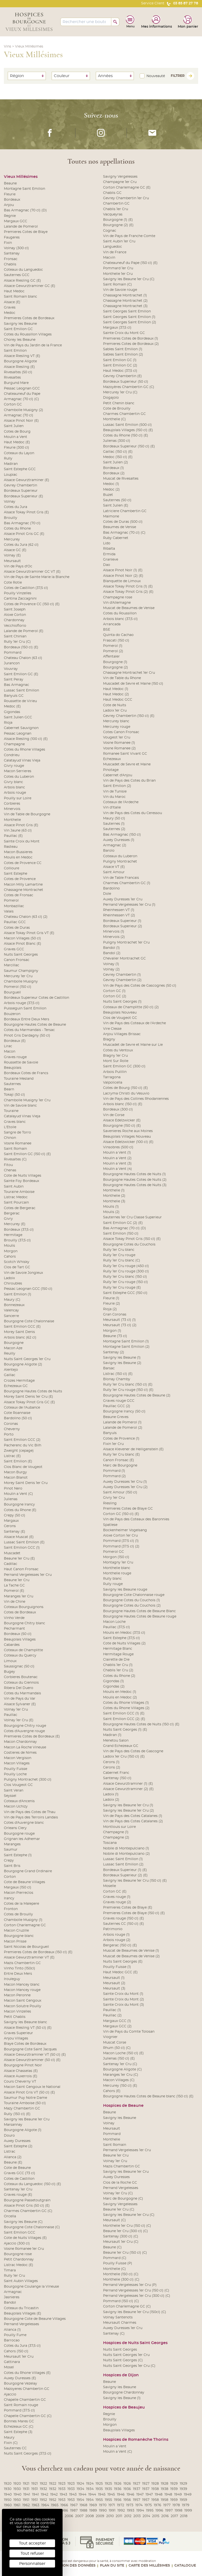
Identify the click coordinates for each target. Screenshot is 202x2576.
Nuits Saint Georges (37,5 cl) (27, 2453)
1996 (159, 2510)
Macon (9, 1051)
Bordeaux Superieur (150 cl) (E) (129, 446)
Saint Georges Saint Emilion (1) (129, 317)
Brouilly (10, 518)
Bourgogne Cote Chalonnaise (29, 1321)
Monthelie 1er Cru (118, 274)
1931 (26, 2489)
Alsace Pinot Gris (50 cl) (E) (27, 2205)
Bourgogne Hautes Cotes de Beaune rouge (139, 1616)
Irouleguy (12, 1979)
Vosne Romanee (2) (119, 748)
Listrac (9, 2151)
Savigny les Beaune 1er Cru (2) (128, 1810)
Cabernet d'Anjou (117, 775)
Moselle (109, 1886)
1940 (8, 2494)
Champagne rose (117, 597)
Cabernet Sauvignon (21, 728)
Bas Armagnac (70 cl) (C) (124, 532)
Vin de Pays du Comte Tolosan (128, 2031)
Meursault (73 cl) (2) (120, 1325)
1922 (43, 2483)
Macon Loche (114, 1622)
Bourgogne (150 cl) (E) (122, 1125)
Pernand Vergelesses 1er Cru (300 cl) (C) (136, 2296)
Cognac (109, 230)
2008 (89, 2516)
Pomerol (11, 900)
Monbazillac (14, 906)
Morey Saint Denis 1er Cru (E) (28, 1396)
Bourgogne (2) (115, 667)
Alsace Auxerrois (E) (20, 2076)
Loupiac (10, 474)
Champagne (14, 744)
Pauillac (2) (112, 2015)
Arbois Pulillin (115, 1072)
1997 (169, 2510)
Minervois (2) (114, 937)
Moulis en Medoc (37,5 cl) (124, 1632)
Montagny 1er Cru (118, 1562)
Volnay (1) (111, 964)
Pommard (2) (114, 1476)
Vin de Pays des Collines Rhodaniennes (136, 1099)
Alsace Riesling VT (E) (22, 356)
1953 (61, 2500)
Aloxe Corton (15, 615)
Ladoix (9, 1278)
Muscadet (12, 1553)
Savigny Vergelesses (120, 176)
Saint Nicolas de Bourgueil (26, 1947)
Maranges (12, 1844)
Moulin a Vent (15, 437)
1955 (99, 2500)
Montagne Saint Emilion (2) (126, 1346)
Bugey (9, 1671)
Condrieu (11, 755)
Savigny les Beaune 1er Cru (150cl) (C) (134, 2312)
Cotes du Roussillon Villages (28, 334)
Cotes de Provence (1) (121, 1438)
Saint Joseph (14, 609)
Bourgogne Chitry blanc (24, 1623)
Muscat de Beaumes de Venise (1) (131, 1950)
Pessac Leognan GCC (22, 388)
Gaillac (9, 1375)
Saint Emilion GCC (19, 2232)
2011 (119, 2516)
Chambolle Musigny (21, 981)
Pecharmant (14, 1628)
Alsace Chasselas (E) (21, 2071)
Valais (9, 911)
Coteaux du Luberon (120, 856)
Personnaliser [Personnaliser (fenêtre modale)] (32, 2564)
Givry (8, 1219)
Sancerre (11, 1316)
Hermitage (13, 1235)
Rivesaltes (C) (15, 1159)
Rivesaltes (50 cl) (18, 372)
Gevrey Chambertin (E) (122, 376)
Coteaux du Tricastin (21, 2308)
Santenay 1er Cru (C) (120, 2064)
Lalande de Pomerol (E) (23, 631)
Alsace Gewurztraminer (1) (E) (128, 1783)
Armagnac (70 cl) (18, 415)
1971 (111, 2505)
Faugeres (12, 237)
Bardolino (111, 888)
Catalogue (185, 2565)
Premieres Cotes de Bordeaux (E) (32, 1736)
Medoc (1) (111, 484)
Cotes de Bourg (17, 431)
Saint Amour (114, 872)
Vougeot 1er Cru (116, 737)
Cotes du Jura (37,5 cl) (22, 2345)
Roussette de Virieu (20, 701)
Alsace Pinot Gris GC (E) (24, 534)
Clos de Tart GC (17, 1267)
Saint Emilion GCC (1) (22, 1547)
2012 (127, 2516)
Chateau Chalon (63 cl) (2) (26, 917)
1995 (150, 2510)
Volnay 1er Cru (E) (18, 1720)
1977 (166, 2505)
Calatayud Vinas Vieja (22, 760)
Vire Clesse (112, 1028)
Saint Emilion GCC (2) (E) (124, 1719)
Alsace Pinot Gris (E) (21, 825)
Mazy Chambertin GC (22, 2108)
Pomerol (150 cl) (17, 987)
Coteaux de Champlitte (23, 1650)
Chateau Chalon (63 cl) (23, 658)
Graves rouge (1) (116, 1897)
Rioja (8, 722)
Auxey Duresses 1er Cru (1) (125, 1481)
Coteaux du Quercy (20, 1655)
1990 (103, 2510)
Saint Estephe (15, 873)
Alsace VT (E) (114, 867)
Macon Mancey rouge (22, 1990)
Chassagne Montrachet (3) (125, 306)
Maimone (111, 516)
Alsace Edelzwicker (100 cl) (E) (128, 1142)
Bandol (10, 2302)
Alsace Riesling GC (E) (22, 280)
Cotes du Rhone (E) (20, 1510)
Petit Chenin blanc (118, 403)
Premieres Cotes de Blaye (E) (127, 1907)
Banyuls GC (14, 696)
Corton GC (13, 404)
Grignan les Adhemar (22, 1839)
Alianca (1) (12, 2329)
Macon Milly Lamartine (23, 884)
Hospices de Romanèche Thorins (135, 2439)
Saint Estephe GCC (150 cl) (125, 1293)
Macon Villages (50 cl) (22, 938)
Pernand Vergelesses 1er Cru (28, 1575)
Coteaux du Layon (19, 453)
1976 (157, 2505)
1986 (64, 2510)
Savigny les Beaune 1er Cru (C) (128, 279)
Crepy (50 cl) (14, 1515)
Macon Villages (17, 1763)
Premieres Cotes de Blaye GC (128, 1508)
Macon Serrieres (17, 771)
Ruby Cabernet (115, 538)
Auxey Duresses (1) (118, 840)
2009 (100, 2516)
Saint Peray (13, 679)
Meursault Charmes (119, 2322)
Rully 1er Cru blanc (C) (121, 1260)
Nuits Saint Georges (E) (123, 1961)
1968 (83, 2505)
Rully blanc (112, 1578)
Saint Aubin (14, 1186)
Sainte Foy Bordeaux (21, 1181)
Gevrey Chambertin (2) (122, 980)
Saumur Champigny (21, 971)
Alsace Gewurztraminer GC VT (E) (32, 571)
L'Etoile (10, 1127)
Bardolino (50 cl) (18, 1418)
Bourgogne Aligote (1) (22, 2130)
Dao (106, 565)
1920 (7, 2483)
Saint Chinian (15, 636)
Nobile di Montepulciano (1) (126, 1848)
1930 (7, 2489)
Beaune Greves (116, 1417)
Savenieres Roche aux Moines (128, 1131)
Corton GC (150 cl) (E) (121, 1514)
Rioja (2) (110, 1309)
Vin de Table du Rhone (122, 678)
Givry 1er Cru (114, 1497)
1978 (176, 2505)
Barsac (109, 1368)
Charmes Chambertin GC (124, 414)
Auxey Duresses (17, 2141)
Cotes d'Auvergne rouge (24, 1731)
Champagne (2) (116, 1837)
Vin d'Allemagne (117, 602)
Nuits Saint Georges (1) (122, 1001)
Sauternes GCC (16, 275)
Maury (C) (12, 1299)
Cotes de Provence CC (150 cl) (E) (32, 604)
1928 (155, 2483)
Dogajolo (111, 397)
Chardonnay (14, 620)
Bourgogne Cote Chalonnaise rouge (133, 1595)
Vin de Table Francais (121, 878)
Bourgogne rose (18, 2254)
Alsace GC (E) (15, 550)
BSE (106, 629)
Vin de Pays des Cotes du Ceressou (132, 813)
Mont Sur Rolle (115, 1061)
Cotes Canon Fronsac (121, 732)
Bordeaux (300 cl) (118, 1109)
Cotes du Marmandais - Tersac (29, 1030)
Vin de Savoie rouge (120, 290)
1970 (102, 2505)
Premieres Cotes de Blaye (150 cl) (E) (134, 1913)
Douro (9, 2135)
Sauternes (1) (114, 823)
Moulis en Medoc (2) (120, 1697)
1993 (130, 2510)
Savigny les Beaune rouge (125, 1589)
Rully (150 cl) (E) (17, 2114)
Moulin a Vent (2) (117, 1158)
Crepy (9, 1860)
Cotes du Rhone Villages (24, 749)
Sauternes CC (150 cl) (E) (123, 1924)
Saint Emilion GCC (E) (22, 1326)
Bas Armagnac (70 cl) (22, 523)
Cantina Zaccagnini (20, 598)
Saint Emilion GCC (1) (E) (124, 1713)
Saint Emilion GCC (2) (22, 1440)
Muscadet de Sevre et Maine (127, 764)
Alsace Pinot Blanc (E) (22, 943)
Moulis (9, 1245)
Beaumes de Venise (119, 527)
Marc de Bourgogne (120, 1465)
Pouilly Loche (15, 1774)
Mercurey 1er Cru (18, 976)
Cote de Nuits (114, 705)
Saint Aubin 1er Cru (119, 241)
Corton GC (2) (114, 996)
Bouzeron (12, 1014)
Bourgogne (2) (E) (118, 225)
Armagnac (13, 2292)
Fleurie (10, 194)
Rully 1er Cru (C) (17, 641)
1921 (26, 2483)
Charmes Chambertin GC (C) (28, 2211)
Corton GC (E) (115, 1891)
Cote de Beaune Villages (24, 1882)
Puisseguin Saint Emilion (25, 1008)
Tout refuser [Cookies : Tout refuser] (32, 2553)
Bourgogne (14, 1343)
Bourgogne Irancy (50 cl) (124, 1411)
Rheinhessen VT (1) (118, 910)
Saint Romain (15, 1148)
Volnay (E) (12, 555)
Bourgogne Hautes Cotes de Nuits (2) (135, 1179)
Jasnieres (11, 2297)
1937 (136, 2489)
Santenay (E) (14, 1531)
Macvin (109, 257)
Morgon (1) (112, 1330)
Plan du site (112, 2565)
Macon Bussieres (18, 852)
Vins (7, 46)
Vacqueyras (112, 214)
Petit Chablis (14, 2017)
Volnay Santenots (118, 2317)
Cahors (10, 1256)
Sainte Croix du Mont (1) (123, 1994)
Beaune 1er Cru (16, 1580)
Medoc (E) (12, 706)
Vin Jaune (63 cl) (18, 830)
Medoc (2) (111, 489)
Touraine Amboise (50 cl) (25, 2103)
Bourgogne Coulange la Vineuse (31, 2286)
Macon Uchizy (16, 1806)
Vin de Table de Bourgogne (27, 814)
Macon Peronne (17, 1995)
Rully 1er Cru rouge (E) (122, 1287)
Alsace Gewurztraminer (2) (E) (128, 1789)
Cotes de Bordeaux (20, 1612)
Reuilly (9, 1353)
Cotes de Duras (17, 927)
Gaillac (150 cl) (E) (118, 451)
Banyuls (110, 1433)
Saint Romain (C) (117, 284)
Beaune (10, 183)
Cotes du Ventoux (118, 1050)
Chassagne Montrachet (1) (125, 295)
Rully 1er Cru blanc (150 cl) (125, 1276)
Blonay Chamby (116, 1379)
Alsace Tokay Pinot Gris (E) (26, 512)
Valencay (11, 1310)
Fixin (8, 243)
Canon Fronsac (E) (118, 1460)
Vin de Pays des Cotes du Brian (129, 780)
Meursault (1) (114, 1978)
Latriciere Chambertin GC (124, 511)
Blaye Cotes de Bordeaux (25, 2043)
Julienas (10, 1499)
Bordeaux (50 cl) (18, 1634)
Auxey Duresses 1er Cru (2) (125, 1487)
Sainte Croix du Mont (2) (123, 1999)
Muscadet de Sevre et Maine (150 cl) (133, 683)
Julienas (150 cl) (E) (119, 2058)
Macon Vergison (17, 1758)
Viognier (110, 2037)
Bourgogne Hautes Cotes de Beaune (35, 1024)
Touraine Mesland (18, 1078)
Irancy (9, 1898)
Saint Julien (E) (115, 505)
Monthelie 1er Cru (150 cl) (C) (127, 2225)
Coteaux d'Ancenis (19, 1801)
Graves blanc (15, 1122)
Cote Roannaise (17, 1413)
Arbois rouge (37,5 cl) (22, 1003)
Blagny (109, 1039)
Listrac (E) (12, 1456)
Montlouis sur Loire (119, 1827)
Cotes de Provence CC (22, 863)
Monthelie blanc (116, 1568)
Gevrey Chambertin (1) (122, 974)
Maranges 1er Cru (18, 1596)
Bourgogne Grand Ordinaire (28, 1871)
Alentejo (11, 1369)
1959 (174, 2500)
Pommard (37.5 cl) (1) (121, 1541)
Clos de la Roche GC (120, 2182)
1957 (136, 2500)
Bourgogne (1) (115, 662)
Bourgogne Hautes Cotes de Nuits (33, 1391)
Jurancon (12, 663)
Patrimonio (112, 1929)
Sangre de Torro (17, 1132)
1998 (178, 2510)
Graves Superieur (18, 2033)
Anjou (9, 205)
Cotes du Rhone (17, 528)
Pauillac (10, 1715)
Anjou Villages (16, 2038)
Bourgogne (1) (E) (118, 220)
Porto (9, 1434)
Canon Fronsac (16, 960)
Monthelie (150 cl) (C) (120, 2274)
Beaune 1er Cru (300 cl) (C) (125, 2231)
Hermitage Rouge (118, 1654)
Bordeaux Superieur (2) (122, 926)
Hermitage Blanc (117, 1648)
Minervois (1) (113, 931)
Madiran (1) (112, 1735)
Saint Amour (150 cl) (120, 1492)
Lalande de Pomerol (21, 226)
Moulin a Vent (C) (18, 1494)
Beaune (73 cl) (115, 1336)
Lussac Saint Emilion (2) (123, 1864)
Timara (10, 2270)
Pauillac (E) (13, 836)
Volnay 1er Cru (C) (118, 2193)
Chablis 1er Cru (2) (118, 1670)
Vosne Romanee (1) (119, 743)
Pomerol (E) (14, 1591)
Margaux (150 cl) (17, 1887)
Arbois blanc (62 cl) (20, 1337)
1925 (99, 2483)
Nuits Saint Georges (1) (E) (125, 1729)
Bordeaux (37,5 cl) (19, 1229)
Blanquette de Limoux (122, 581)
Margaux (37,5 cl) (117, 327)
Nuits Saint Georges (21, 954)
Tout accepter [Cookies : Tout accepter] (32, 2543)
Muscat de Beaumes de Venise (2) (131, 1956)
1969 (93, 2505)
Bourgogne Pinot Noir (23, 2065)
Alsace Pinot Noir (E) (21, 420)
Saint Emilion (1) (17, 1294)
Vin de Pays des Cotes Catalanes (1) (132, 1816)
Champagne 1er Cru (120, 182)
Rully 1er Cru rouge (119, 1255)
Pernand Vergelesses (21, 2324)
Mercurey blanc (116, 721)
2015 (155, 2516)
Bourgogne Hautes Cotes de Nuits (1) (134, 1174)
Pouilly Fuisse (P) (117, 2263)
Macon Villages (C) (119, 2080)
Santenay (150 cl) (117, 1778)
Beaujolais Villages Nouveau (127, 1136)
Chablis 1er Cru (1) (118, 1665)
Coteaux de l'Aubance (22, 1407)
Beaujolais (12, 1068)
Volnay (9, 501)
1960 (8, 2505)
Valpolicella (112, 1082)
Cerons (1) (111, 1762)
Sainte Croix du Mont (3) (123, 2004)
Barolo (108, 850)
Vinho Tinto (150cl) (19, 1968)
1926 (117, 2483)
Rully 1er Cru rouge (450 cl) (126, 1266)
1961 (17, 2505)
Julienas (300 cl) (116, 441)
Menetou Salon (116, 1740)
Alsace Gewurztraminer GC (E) (29, 286)
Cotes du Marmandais (22, 1693)
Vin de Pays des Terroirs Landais (31, 1817)
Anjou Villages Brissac (122, 1034)
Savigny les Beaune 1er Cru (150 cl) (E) (135, 1880)
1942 (44, 2494)
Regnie (10, 216)
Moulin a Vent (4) (117, 1169)
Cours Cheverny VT (20, 2081)
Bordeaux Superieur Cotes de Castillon (36, 997)
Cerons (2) (111, 1767)
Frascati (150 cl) (116, 640)
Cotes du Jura (15, 507)
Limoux (10, 1661)
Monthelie (12, 820)
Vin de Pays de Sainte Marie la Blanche (36, 577)
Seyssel (10, 1796)
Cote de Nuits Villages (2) (124, 1643)
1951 (26, 2500)
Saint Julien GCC (18, 717)
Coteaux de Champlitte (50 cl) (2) (131, 1007)
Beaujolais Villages (20, 1639)
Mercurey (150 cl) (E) (120, 2085)
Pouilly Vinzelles (17, 593)
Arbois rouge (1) (116, 1934)
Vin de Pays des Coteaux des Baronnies (136, 1519)
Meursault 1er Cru (18, 2356)
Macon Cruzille (16, 1930)
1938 (155, 2489)
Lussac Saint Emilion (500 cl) (127, 425)
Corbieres (12, 803)
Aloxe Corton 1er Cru (120, 1535)
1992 (121, 2510)
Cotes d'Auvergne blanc (24, 1822)
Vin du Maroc (114, 797)
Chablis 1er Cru (115, 209)
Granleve (110, 559)
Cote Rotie (13, 582)
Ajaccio (10, 2394)
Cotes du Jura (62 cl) (21, 545)
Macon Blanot (16, 1477)
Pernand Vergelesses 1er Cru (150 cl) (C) (136, 2290)
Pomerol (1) (112, 646)
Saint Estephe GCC (20, 469)
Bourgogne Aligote (20, 361)
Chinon (10, 1138)
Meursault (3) (114, 1988)
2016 (165, 2516)
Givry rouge (14, 766)
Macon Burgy (15, 1472)
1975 (148, 2505)
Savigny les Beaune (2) (122, 1363)
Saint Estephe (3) (18, 2432)
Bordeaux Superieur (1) (122, 921)
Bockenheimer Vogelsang (125, 1530)
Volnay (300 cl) (16, 248)
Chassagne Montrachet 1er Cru (129, 672)
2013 (137, 2516)
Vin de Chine (14, 1601)
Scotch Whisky (16, 1262)
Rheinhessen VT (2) (119, 915)
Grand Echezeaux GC (120, 1746)
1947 (140, 2494)
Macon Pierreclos (18, 1892)
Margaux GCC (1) (117, 2021)
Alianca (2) (13, 2157)
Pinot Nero (13, 1488)
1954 (80, 2500)
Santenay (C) (114, 2333)
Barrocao (12, 2340)
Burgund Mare (16, 383)
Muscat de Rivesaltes (120, 478)
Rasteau (10, 846)
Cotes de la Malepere (21, 1903)
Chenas (10, 1170)
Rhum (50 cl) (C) (117, 2048)
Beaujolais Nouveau (120, 1012)
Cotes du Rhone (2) (119, 1676)
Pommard (12, 652)
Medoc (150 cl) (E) (118, 457)
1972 (120, 2505)
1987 (74, 2510)
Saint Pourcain (16, 1202)
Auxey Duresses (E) (20, 2378)
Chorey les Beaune (19, 339)
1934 (80, 2489)
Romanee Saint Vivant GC (125, 753)
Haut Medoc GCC (117, 699)
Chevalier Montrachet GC (124, 958)
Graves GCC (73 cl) (19, 2173)
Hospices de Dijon (121, 2375)
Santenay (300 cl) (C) (120, 2236)
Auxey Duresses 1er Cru (122, 899)
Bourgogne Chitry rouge (25, 1726)
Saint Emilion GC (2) (120, 365)
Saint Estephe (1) (18, 1855)
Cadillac (10, 1564)
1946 (121, 2494)
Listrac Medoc (16, 1197)
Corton (10, 1876)
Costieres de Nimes (20, 1752)
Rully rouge (113, 1584)
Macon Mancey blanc (22, 1984)
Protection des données (71, 2565)
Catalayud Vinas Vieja (22, 1116)
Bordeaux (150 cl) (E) (21, 647)
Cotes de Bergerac (19, 1208)
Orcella (10, 2216)
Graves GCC (14, 949)
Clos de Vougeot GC (120, 1018)
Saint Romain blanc (20, 296)
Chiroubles (13, 1283)
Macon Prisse (15, 1941)
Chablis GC (112, 193)
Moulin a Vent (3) (117, 1163)
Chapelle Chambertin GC (25, 2400)
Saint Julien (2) (115, 462)
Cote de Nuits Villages (22, 1175)
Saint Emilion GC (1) (120, 360)
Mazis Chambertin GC (22, 1963)
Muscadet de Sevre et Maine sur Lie (133, 1044)
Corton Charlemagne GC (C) (127, 2306)
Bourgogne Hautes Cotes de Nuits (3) (135, 1185)
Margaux (11, 1520)
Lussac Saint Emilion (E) (24, 1542)
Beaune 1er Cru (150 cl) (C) (125, 2252)
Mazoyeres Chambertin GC (26, 2389)
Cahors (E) (112, 2091)
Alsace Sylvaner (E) (20, 1704)
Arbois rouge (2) (116, 1940)
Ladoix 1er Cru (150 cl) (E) (124, 1756)
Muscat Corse (114, 2042)
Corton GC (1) (114, 991)
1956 (117, 2500)
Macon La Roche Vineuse (25, 1747)
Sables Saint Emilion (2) (123, 354)
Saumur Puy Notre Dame (25, 2098)
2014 (146, 2516)
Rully (8, 458)
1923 (61, 2483)
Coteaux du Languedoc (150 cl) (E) (32, 2184)
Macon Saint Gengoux (22, 2000)
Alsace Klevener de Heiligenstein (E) (133, 1449)
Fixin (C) (11, 2443)
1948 (158, 2494)
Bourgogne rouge (19, 1833)
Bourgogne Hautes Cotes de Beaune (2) (136, 1395)
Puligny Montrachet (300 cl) (27, 1779)
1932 (43, 2489)
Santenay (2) (113, 1352)
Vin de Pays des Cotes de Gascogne (133, 1751)
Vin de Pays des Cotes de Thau (29, 1812)
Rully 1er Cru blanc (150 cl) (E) (128, 1384)
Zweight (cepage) (19, 1450)
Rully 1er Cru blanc (118, 1250)
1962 (26, 2505)
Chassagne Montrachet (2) (125, 300)
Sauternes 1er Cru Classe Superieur (132, 1217)
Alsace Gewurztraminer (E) (26, 480)
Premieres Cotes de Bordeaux (29, 318)
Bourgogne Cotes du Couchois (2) (132, 1605)
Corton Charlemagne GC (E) (127, 187)
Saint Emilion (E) (18, 1461)
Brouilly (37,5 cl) (17, 1240)
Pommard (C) (114, 2258)
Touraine (11, 1111)
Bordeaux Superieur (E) (23, 496)
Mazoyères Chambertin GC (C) (128, 387)
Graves (10, 307)
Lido (106, 543)
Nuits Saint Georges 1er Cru (27, 1359)
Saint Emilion (15, 350)
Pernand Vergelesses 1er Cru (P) (130, 2285)
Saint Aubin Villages (21, 2281)
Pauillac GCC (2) (116, 1406)
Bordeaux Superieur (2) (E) (125, 1875)
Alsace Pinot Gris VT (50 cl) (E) (29, 2092)
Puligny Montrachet (120, 861)
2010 (110, 2516)
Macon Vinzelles (17, 2011)
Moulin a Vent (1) (117, 1152)
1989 (93, 2510)
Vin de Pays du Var (19, 1698)
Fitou (8, 1165)
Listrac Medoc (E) (18, 2265)
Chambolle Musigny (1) (23, 1920)
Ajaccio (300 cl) (17, 2243)
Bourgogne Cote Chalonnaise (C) (32, 2227)
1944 (82, 2494)
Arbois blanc (14, 787)
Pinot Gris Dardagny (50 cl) (27, 1035)
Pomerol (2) (113, 651)
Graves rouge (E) (18, 2194)
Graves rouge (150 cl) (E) (123, 1918)
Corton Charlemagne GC (25, 1925)
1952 (43, 2500)
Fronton (11, 1909)
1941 (26, 2494)
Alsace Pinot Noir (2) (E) (123, 576)
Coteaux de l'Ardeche (120, 802)
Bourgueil (12, 992)
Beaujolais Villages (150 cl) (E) (128, 430)
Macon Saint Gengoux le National (32, 2087)
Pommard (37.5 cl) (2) (121, 1546)
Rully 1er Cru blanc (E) (121, 1454)
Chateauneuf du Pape (22, 394)
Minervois (12, 809)
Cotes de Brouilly (18, 1914)
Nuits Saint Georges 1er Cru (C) (129, 2366)
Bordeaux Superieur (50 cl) (125, 381)
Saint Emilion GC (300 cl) (124, 1066)
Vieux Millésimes (29, 46)
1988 (83, 2510)
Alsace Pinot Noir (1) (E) (123, 570)
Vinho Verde (14, 1618)
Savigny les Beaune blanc (25, 2022)
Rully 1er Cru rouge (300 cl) (126, 1271)
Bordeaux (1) (113, 468)
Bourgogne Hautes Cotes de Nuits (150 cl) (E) (141, 1724)
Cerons (10, 1526)
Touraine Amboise (19, 1192)
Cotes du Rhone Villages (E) (27, 2373)
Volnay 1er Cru (16, 1709)
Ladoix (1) (111, 1794)
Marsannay (13, 2124)
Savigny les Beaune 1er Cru (26, 2119)
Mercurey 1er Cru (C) (120, 392)
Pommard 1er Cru (118, 268)
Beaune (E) (13, 2162)
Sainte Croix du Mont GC (124, 333)
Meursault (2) (114, 1983)
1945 (101, 2494)
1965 (54, 2505)
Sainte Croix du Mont (22, 841)
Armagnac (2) (114, 845)
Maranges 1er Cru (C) (120, 2075)
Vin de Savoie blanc (20, 1105)
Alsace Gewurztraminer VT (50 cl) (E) (35, 2054)
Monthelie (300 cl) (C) (121, 2279)
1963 (35, 2505)
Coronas (11, 1424)
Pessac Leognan (17, 733)
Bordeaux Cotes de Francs (26, 1073)
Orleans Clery (15, 1828)
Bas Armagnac (16, 685)
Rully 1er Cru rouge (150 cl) (125, 1282)
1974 (139, 2505)
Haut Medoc (14, 291)
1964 (45, 2505)
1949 (178, 2494)
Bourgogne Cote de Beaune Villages (35, 2319)
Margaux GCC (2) (117, 2026)
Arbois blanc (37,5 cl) (120, 619)
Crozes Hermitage (19, 1380)
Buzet (108, 495)
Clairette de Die (116, 1659)
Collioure (11, 868)
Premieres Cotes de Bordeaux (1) (130, 338)
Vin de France (114, 252)
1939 (174, 2489)
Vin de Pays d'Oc (18, 566)
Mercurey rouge (116, 727)
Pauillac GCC (15, 922)
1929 (174, 2483)
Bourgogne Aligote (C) (122, 2069)
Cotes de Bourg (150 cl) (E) (125, 1088)
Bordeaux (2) (114, 473)
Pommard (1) (114, 1471)
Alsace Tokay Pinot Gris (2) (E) (128, 592)
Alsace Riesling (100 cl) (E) (26, 739)
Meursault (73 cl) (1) (119, 1320)
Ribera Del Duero (18, 1688)
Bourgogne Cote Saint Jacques (30, 2049)
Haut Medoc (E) (17, 442)
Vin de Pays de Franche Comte (129, 236)
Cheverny (12, 1429)
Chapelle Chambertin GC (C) (28, 2416)
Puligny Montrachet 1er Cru (126, 942)
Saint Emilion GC (18, 329)
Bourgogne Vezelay (20, 2383)
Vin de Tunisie (115, 791)
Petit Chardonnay (19, 2259)
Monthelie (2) (114, 1195)
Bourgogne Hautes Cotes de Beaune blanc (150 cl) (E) (148, 2096)
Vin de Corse (113, 1115)
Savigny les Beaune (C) (23, 2222)
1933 (61, 2489)
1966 (64, 2505)
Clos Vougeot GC (18, 1785)
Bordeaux (12, 199)
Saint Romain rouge (21, 2405)
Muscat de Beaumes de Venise (128, 608)
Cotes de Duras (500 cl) (123, 521)
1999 (188, 2510)
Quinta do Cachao (118, 635)
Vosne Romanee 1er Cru (24, 2249)
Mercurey (12, 539)
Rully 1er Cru (14, 2275)
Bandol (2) (112, 953)
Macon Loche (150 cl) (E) (123, 2053)
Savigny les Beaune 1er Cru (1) (128, 1805)
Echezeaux (112, 759)
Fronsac (10, 259)
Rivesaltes (12, 377)
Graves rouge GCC (118, 1401)
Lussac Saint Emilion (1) (123, 1859)
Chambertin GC (116, 203)
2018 (183, 2516)
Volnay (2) (111, 969)
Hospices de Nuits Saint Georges (135, 2343)
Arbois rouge (15, 792)
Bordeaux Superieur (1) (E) (125, 1870)
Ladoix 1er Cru (115, 710)
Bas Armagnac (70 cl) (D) (25, 210)
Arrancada (112, 624)
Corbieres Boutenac (21, 1677)
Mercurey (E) (14, 1224)
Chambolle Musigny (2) (23, 410)
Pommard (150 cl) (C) (121, 2301)
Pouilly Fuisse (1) (117, 1967)
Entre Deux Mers (18, 1973)
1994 (140, 2510)
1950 (7, 2500)
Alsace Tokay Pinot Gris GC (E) (29, 1402)
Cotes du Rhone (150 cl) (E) (125, 435)
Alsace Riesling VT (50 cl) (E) (28, 2027)
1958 (155, 2500)
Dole (107, 894)
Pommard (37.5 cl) (19, 2410)
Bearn (9, 1089)
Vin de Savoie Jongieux (23, 1273)
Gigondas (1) (113, 1681)
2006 (69, 2516)
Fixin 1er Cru (113, 1444)
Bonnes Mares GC (19, 2421)
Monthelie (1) (114, 1190)
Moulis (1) (111, 1206)
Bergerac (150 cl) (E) (120, 1945)
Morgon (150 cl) (116, 1557)
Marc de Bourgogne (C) (123, 2198)
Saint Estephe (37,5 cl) (121, 1638)
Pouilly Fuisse (15, 1769)
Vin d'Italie (112, 807)
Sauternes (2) (114, 829)
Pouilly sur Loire (17, 798)
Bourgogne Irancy (19, 1504)
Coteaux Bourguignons (23, 1607)
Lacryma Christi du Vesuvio (126, 1093)
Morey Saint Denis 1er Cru (26, 1483)
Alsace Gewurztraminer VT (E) (29, 1957)
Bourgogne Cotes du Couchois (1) (131, 1600)
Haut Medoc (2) (116, 694)
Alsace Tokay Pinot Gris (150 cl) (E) (132, 1239)
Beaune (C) (112, 2247)
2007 (79, 2516)
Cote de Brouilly (116, 408)
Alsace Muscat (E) (19, 1537)
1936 (117, 2489)
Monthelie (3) (114, 1201)
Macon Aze (13, 1348)
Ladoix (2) (111, 1799)
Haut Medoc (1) (115, 689)
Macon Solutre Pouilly (22, 2006)
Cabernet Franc (116, 1773)
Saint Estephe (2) (18, 2146)
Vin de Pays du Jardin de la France (33, 345)
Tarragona (112, 1077)
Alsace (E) (12, 302)
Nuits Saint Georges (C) (123, 2360)
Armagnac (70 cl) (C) (21, 399)
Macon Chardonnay (20, 1742)
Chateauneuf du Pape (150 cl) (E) (130, 263)
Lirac (8, 1046)
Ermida (109, 554)
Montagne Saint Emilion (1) (126, 1341)
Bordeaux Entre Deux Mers (26, 1019)
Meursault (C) (114, 2220)
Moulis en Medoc (18, 857)
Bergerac (12, 1213)
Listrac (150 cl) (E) (118, 1374)
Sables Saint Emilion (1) (122, 349)
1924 (80, 2483)
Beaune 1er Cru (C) (118, 2209)
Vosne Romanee (17, 1143)
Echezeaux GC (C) (18, 2426)
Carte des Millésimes (149, 2565)
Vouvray (11, 669)
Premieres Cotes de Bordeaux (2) (131, 344)
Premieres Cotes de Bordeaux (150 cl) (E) (38, 1952)
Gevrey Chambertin (20, 485)
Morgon (10, 1251)
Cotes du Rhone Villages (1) (126, 1702)
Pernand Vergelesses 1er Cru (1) (129, 904)
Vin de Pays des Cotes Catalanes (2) (133, 1821)
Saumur (10, 1849)
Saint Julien (14, 426)
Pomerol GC (113, 1552)
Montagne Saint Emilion (24, 188)
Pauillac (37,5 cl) (116, 1627)
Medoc (9, 313)
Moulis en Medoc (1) (119, 1692)
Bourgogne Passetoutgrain (27, 2200)
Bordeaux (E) (15, 1041)
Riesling (110, 1503)
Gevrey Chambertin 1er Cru (126, 198)
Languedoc (112, 246)
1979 (185, 2505)
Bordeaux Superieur (21, 490)
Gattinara (12, 2362)
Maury (9, 2437)
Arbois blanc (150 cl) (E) (122, 1104)
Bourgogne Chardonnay (123, 2392)
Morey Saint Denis (19, 1332)
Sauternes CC (15, 2448)
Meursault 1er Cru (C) (120, 2241)
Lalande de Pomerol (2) (122, 1427)
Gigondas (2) (114, 1686)
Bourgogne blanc (19, 1936)
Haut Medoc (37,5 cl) (120, 371)
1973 (129, 2505)
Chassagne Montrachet (23, 890)
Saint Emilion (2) (117, 786)
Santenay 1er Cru (18, 2189)
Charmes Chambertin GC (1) (126, 883)
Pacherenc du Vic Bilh (22, 1445)
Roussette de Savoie (21, 1062)
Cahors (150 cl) (16, 2351)
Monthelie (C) (114, 419)
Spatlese (110, 1525)
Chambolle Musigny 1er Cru (27, 1100)
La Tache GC (14, 1585)
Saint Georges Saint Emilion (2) (129, 322)
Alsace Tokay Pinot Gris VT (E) (29, 933)
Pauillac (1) (112, 2010)
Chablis (10, 264)
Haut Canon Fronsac (21, 1569)
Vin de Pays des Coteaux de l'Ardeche (134, 1023)
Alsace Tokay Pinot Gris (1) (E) (128, 586)
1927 (136, 2483)
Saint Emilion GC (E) (21, 674)
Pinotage (111, 770)
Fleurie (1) (111, 1298)
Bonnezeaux (14, 1305)
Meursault (12, 561)
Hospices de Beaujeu (124, 2407)
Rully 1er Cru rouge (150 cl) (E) (128, 1390)
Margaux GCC (15, 221)
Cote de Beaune (17, 2168)
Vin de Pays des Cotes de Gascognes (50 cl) (139, 985)
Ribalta (109, 548)
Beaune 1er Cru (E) (19, 1558)
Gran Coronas (114, 1314)
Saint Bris (12, 1866)
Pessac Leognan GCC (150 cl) (28, 1289)
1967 (74, 2505)
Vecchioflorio (15, 625)
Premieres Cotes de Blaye (26, 232)
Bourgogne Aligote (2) (23, 1364)
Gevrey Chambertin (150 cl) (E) (128, 716)
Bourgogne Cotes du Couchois (129, 1244)
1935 (99, 2489)
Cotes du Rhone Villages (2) (126, 1708)
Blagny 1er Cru (115, 1055)
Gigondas (12, 712)
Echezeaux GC (16, 1386)
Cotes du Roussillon (120, 613)
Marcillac (11, 965)
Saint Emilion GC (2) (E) (123, 1223)
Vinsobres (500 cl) (118, 1147)
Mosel (9, 2367)
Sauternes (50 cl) (117, 500)
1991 (112, 2510)
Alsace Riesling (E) (19, 367)
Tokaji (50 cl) (14, 1094)
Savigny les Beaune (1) (122, 1357)
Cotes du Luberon (19, 776)
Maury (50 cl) (114, 818)
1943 (63, 2494)
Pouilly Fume (15, 2335)
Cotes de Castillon (19, 2178)
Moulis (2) (111, 1212)
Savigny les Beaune (20, 323)
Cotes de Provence (20, 879)
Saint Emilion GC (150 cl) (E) (27, 1154)
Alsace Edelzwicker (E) (122, 1120)
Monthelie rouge (117, 1573)
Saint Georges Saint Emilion (127, 311)
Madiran (11, 464)
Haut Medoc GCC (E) (120, 1972)
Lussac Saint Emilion (21, 690)
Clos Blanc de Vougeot (23, 1467)
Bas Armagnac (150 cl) (122, 834)
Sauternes (12, 1084)
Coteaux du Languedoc (23, 269)
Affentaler (111, 656)
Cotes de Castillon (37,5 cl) (26, 588)
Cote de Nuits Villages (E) (25, 2238)
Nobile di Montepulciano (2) (126, 1853)
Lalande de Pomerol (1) (122, 1422)
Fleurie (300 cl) (16, 447)
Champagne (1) (116, 1832)
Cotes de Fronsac (18, 895)
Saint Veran (13, 1790)
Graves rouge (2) (117, 1902)
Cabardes (12, 1645)
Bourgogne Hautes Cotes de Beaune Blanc (139, 1611)
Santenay (12, 253)
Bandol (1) (111, 948)
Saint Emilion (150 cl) (120, 1233)
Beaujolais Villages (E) (22, 2313)
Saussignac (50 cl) (19, 1666)
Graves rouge (15, 1057)
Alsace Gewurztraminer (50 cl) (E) (32, 2060)
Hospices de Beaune (123, 2106)
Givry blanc (13, 782)
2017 (174, 2516)
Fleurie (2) (111, 1303)
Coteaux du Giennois (21, 1682)
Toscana (110, 1843)
